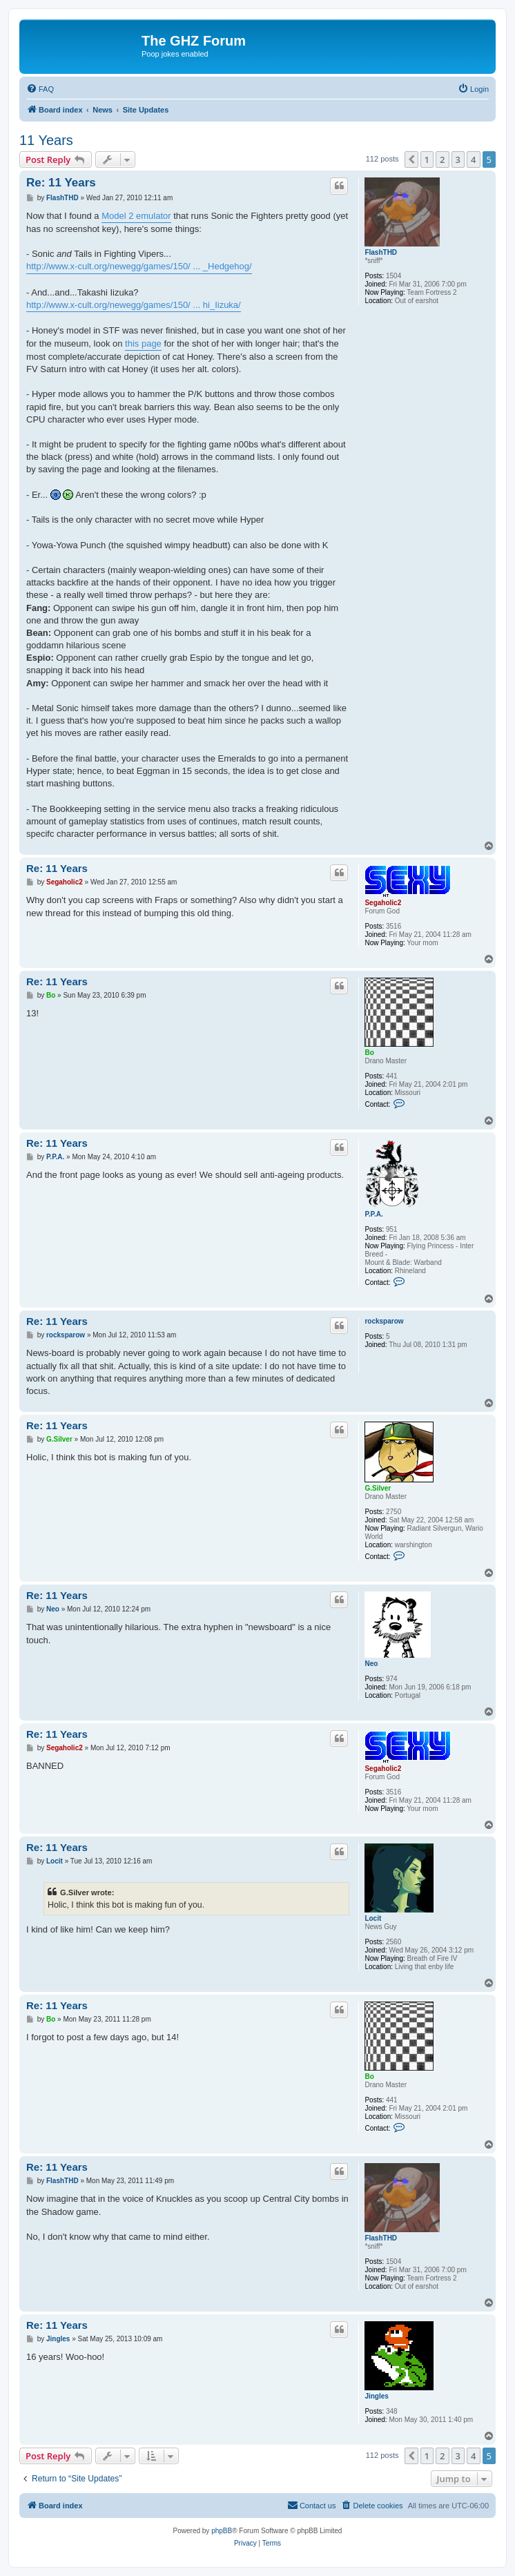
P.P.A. (373, 1214)
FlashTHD (381, 252)
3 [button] (458, 159)
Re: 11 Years (61, 182)
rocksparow (384, 1321)
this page (143, 343)
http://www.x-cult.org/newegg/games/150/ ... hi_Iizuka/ (133, 305)
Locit (373, 1918)
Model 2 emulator (136, 216)
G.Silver (378, 1488)
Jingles (376, 2396)
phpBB (221, 2531)
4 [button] (473, 159)
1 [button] (427, 159)
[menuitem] (40, 89)
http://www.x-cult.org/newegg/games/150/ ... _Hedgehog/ (139, 266)
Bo (369, 1052)
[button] (411, 159)
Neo (371, 1663)
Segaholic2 (383, 903)
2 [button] (442, 159)
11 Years (46, 140)
